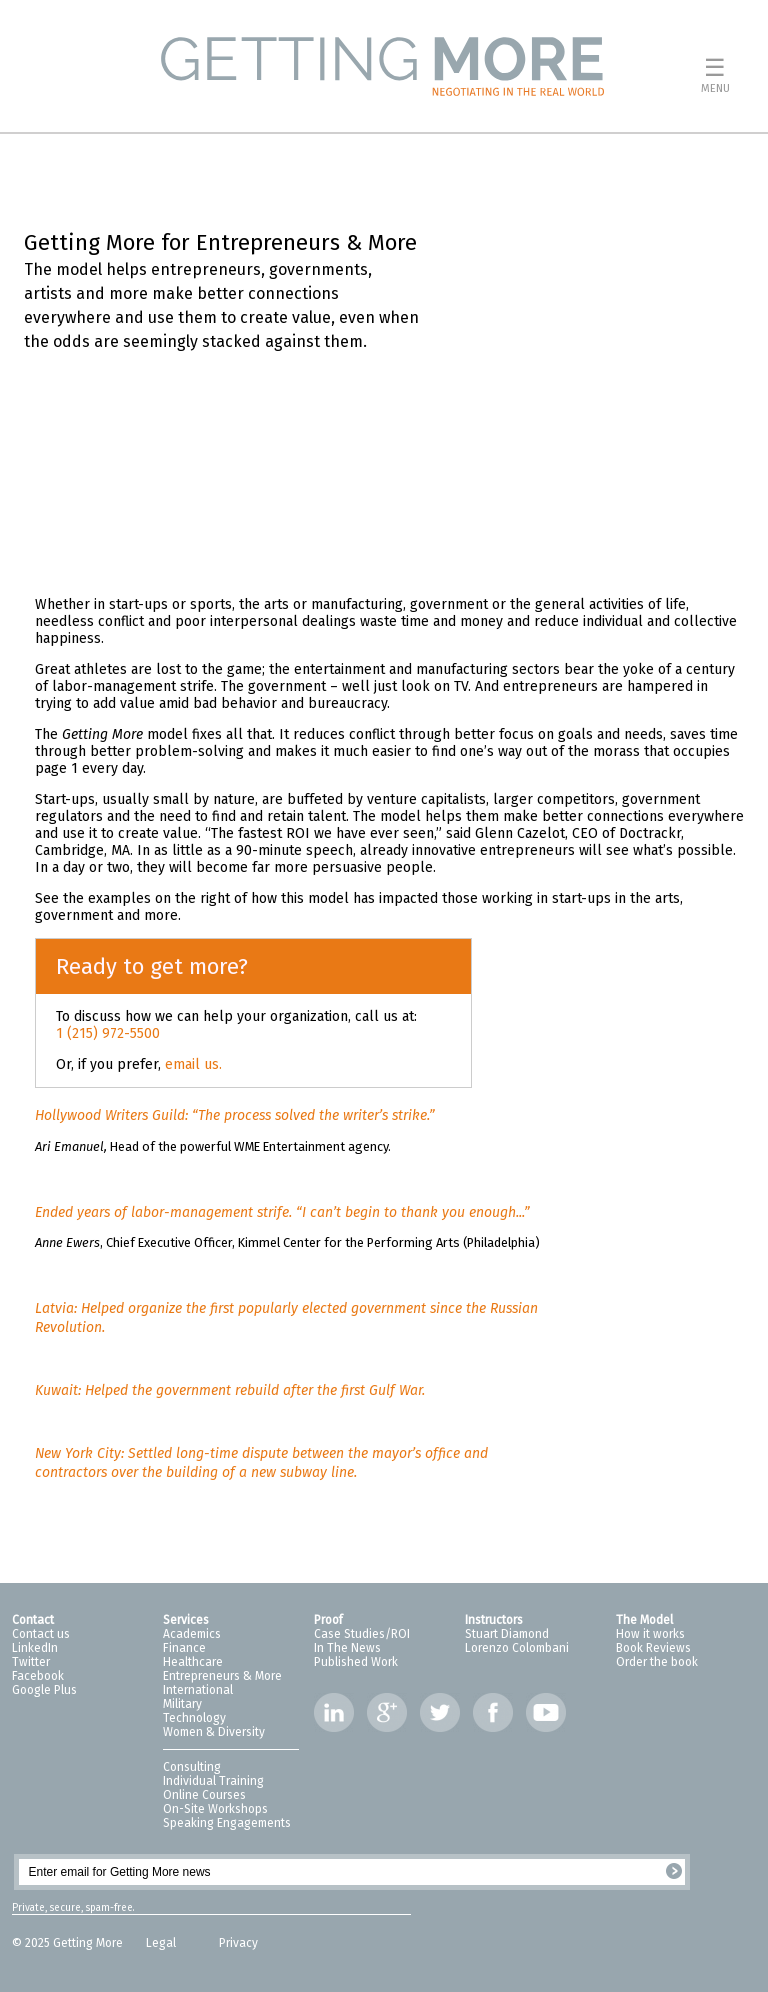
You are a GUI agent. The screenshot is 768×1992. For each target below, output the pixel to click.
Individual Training (213, 1781)
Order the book (657, 1662)
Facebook (38, 1676)
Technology (194, 1718)
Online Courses (204, 1795)
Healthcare (193, 1662)
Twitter (31, 1662)
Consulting (192, 1767)
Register (674, 1871)
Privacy (238, 1943)
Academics (192, 1634)
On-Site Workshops (215, 1809)
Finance (184, 1648)
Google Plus (44, 1690)
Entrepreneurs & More (222, 1676)
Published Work (356, 1662)
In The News (347, 1648)
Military (182, 1704)
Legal (162, 1943)
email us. (193, 1064)
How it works (650, 1634)
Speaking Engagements (227, 1823)
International (198, 1690)
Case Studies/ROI (362, 1634)
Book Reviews (653, 1648)
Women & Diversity (214, 1732)
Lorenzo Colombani (517, 1648)
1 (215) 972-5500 (108, 1033)
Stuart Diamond (507, 1634)
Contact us (41, 1634)
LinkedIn (35, 1648)
